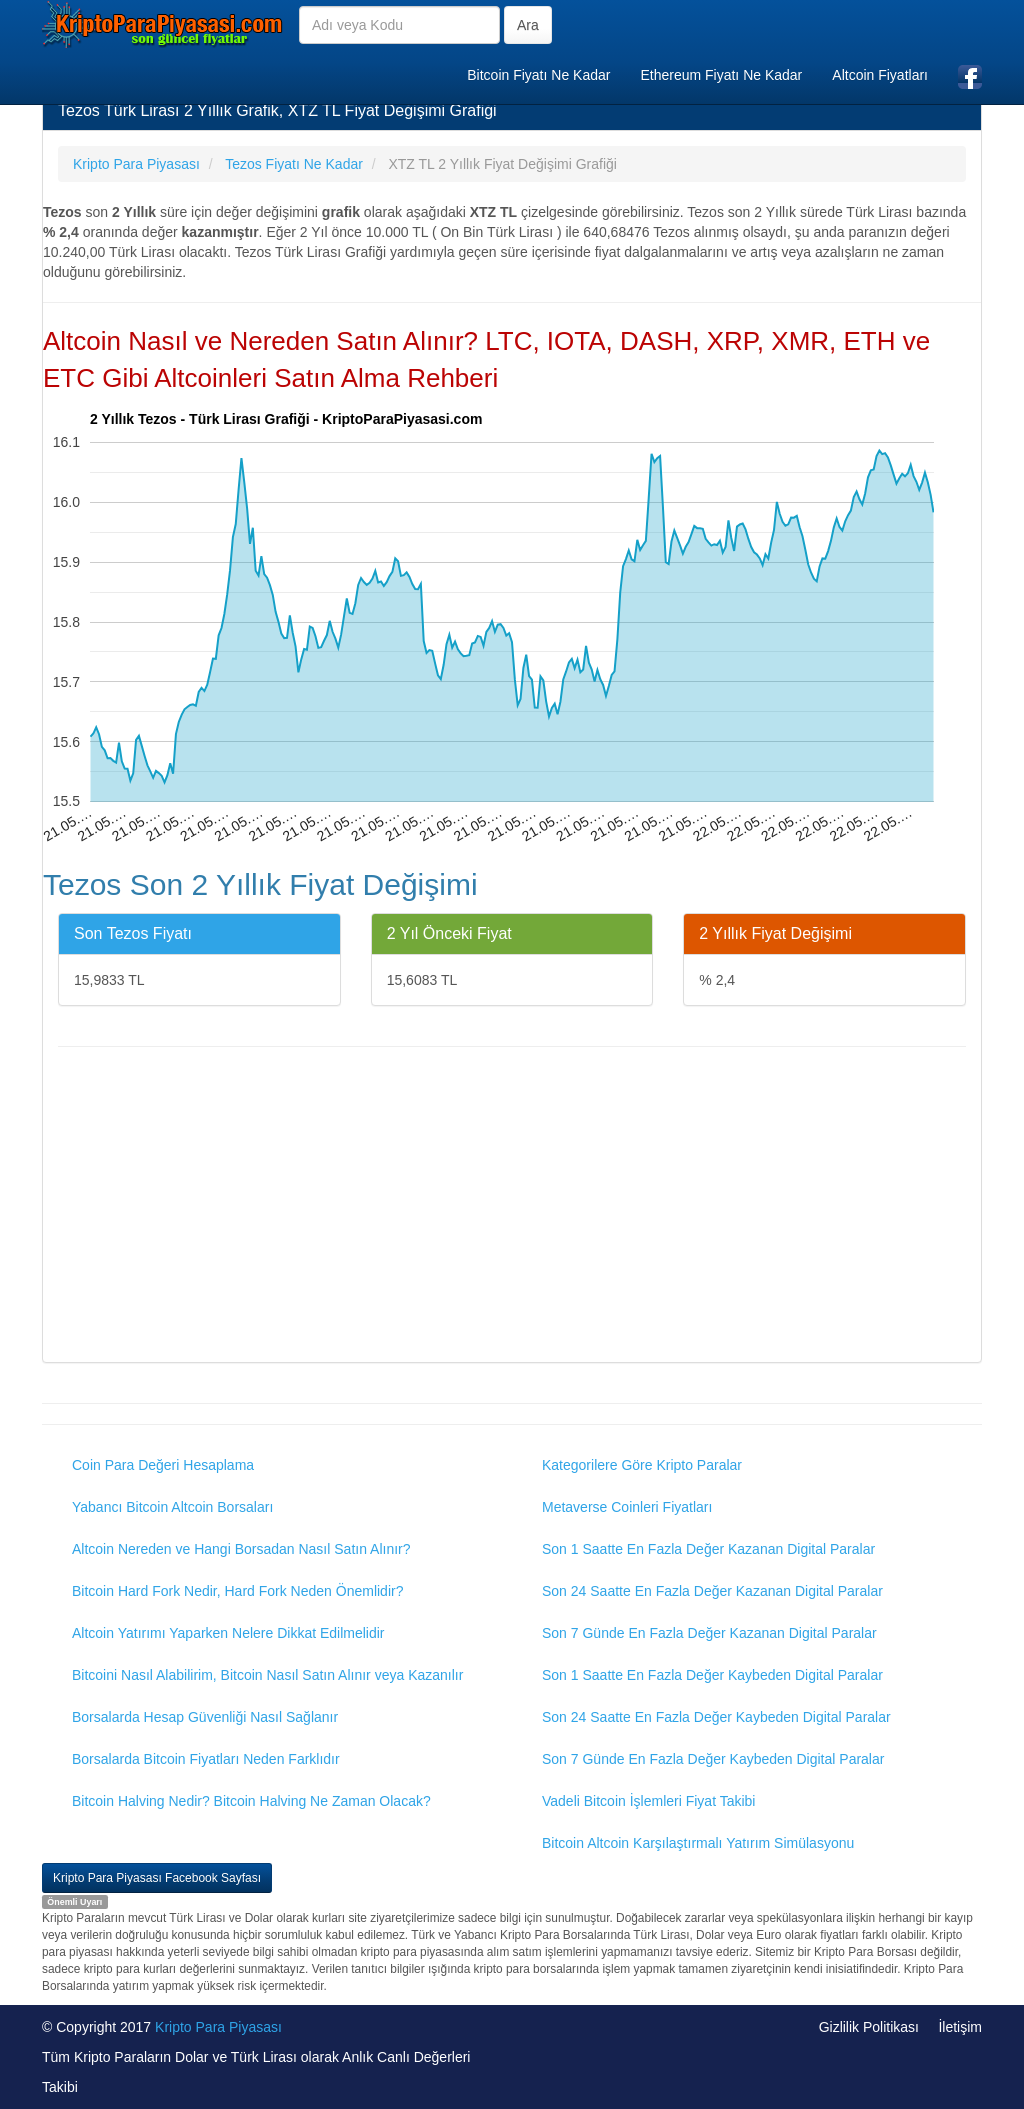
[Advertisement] (512, 1207)
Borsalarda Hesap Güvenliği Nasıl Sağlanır (205, 1717)
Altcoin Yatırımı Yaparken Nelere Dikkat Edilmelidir (228, 1633)
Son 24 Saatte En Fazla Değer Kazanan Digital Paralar (712, 1591)
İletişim (960, 2027)
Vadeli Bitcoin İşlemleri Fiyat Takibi (648, 1801)
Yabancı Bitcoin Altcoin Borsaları (172, 1507)
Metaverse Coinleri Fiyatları (627, 1507)
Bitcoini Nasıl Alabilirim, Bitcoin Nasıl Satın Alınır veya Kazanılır (267, 1675)
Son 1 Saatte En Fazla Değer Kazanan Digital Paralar (708, 1549)
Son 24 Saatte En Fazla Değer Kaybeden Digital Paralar (716, 1717)
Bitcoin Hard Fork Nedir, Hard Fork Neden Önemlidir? (237, 1591)
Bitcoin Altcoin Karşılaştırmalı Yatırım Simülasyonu (698, 1843)
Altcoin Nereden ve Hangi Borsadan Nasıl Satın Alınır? (241, 1549)
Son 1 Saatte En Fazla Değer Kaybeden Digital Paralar (712, 1675)
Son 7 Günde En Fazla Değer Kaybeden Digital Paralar (713, 1759)
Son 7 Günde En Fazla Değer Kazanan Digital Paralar (709, 1633)
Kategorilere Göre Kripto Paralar (642, 1465)
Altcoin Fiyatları (880, 75)
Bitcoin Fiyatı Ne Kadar (538, 75)
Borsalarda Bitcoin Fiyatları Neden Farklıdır (206, 1759)
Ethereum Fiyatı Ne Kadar (721, 75)
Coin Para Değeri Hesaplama (163, 1465)
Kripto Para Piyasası (218, 2027)
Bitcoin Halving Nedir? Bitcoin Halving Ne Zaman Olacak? (251, 1801)
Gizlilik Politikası (869, 2027)
